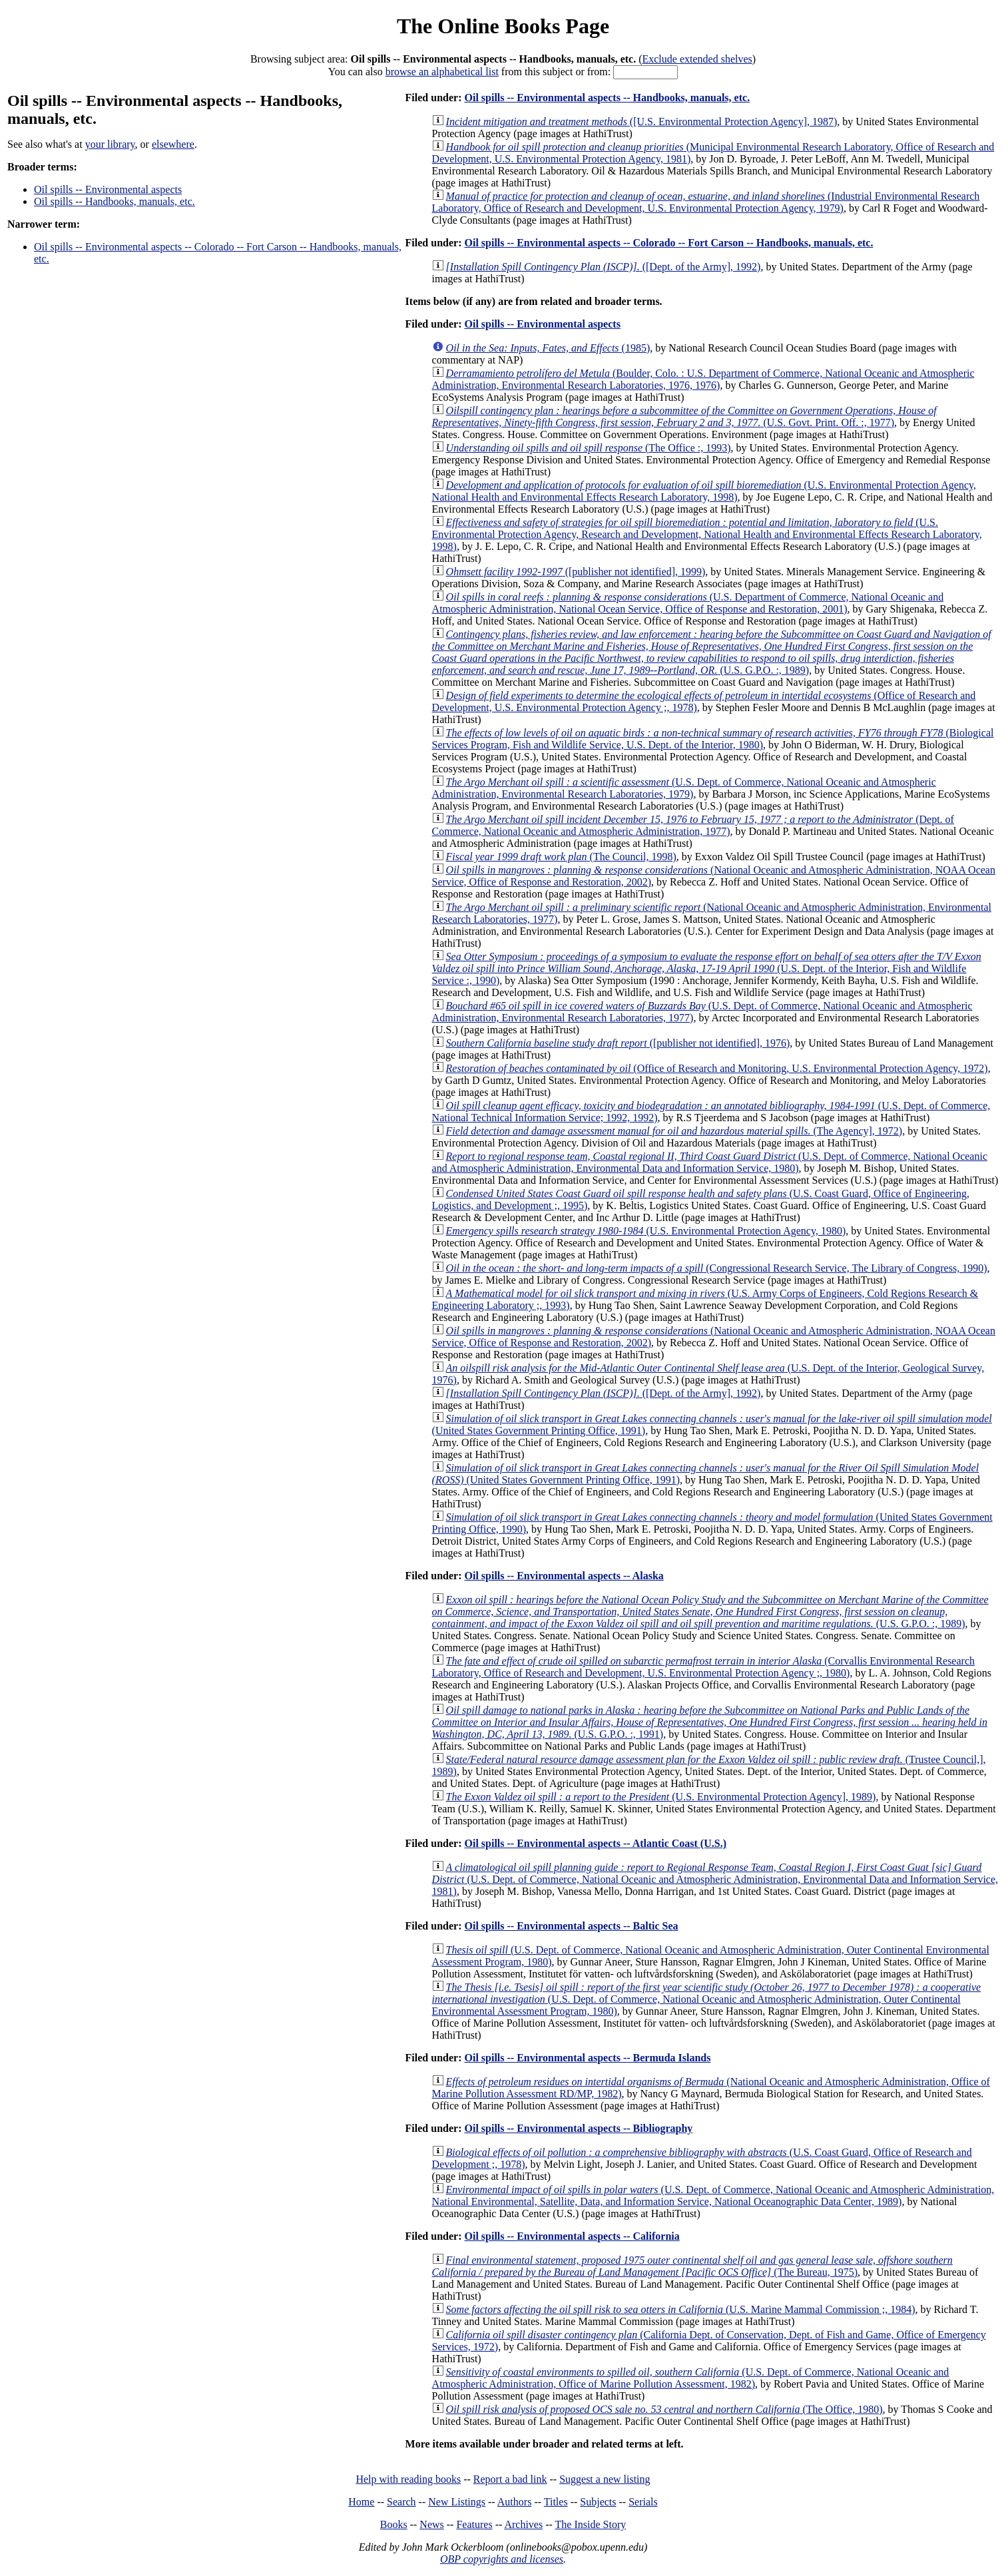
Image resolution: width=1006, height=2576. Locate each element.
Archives (523, 2524)
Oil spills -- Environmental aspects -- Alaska (563, 1575)
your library (110, 144)
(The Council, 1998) (561, 856)
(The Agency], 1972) (674, 1131)
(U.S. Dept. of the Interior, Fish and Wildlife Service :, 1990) (706, 968)
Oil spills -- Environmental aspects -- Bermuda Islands (587, 2057)
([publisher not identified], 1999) (576, 571)
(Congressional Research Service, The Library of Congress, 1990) (716, 1268)
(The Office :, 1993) (588, 447)
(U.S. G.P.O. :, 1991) (709, 1722)
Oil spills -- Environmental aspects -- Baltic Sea (571, 1926)
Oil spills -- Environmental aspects (108, 189)
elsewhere (173, 144)
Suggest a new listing (604, 2479)
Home (361, 2501)
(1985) (548, 348)
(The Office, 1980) (664, 2409)
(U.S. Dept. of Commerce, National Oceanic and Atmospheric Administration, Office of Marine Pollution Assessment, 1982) (690, 2378)
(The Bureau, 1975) (692, 2266)
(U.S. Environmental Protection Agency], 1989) (661, 1796)
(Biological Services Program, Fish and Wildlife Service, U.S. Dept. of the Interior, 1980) (713, 738)
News (431, 2524)
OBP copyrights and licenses (501, 2559)
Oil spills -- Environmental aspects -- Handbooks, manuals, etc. (607, 97)
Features (474, 2524)
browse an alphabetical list (442, 71)
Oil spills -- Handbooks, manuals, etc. (114, 201)
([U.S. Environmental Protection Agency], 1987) (642, 121)
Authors (514, 2501)
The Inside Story (591, 2524)
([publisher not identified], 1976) (618, 1043)
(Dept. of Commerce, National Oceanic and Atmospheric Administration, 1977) (693, 825)
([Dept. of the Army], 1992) (603, 266)
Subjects (598, 2501)
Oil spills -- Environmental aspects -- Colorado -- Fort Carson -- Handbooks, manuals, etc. (668, 242)
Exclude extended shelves (697, 59)
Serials (643, 2501)
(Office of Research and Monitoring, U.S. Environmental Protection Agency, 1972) (717, 1068)
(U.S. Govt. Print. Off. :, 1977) (684, 416)
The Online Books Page (503, 26)
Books (393, 2524)
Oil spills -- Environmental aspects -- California (571, 2236)
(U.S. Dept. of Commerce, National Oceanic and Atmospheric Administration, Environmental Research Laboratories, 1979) (684, 788)
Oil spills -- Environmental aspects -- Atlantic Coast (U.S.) (595, 1843)
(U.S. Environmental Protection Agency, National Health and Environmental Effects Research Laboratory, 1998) (704, 491)
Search (401, 2501)
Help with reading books (408, 2479)
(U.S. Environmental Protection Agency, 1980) (646, 1230)
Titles (556, 2501)
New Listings (456, 2501)
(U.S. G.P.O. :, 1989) (711, 652)
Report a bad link (510, 2479)
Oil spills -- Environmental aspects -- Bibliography (578, 2128)
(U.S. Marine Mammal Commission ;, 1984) (680, 2309)
